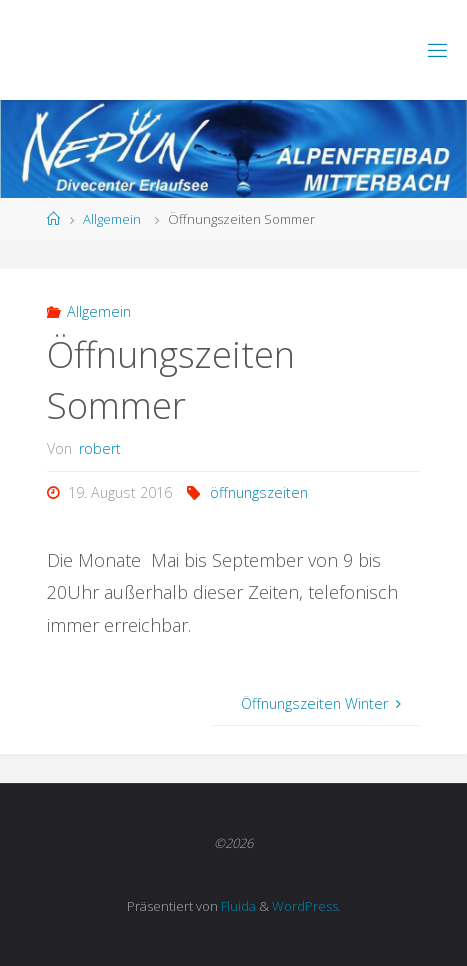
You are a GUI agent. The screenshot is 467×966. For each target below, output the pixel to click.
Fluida (237, 906)
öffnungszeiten (259, 492)
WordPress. (306, 906)
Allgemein (112, 219)
